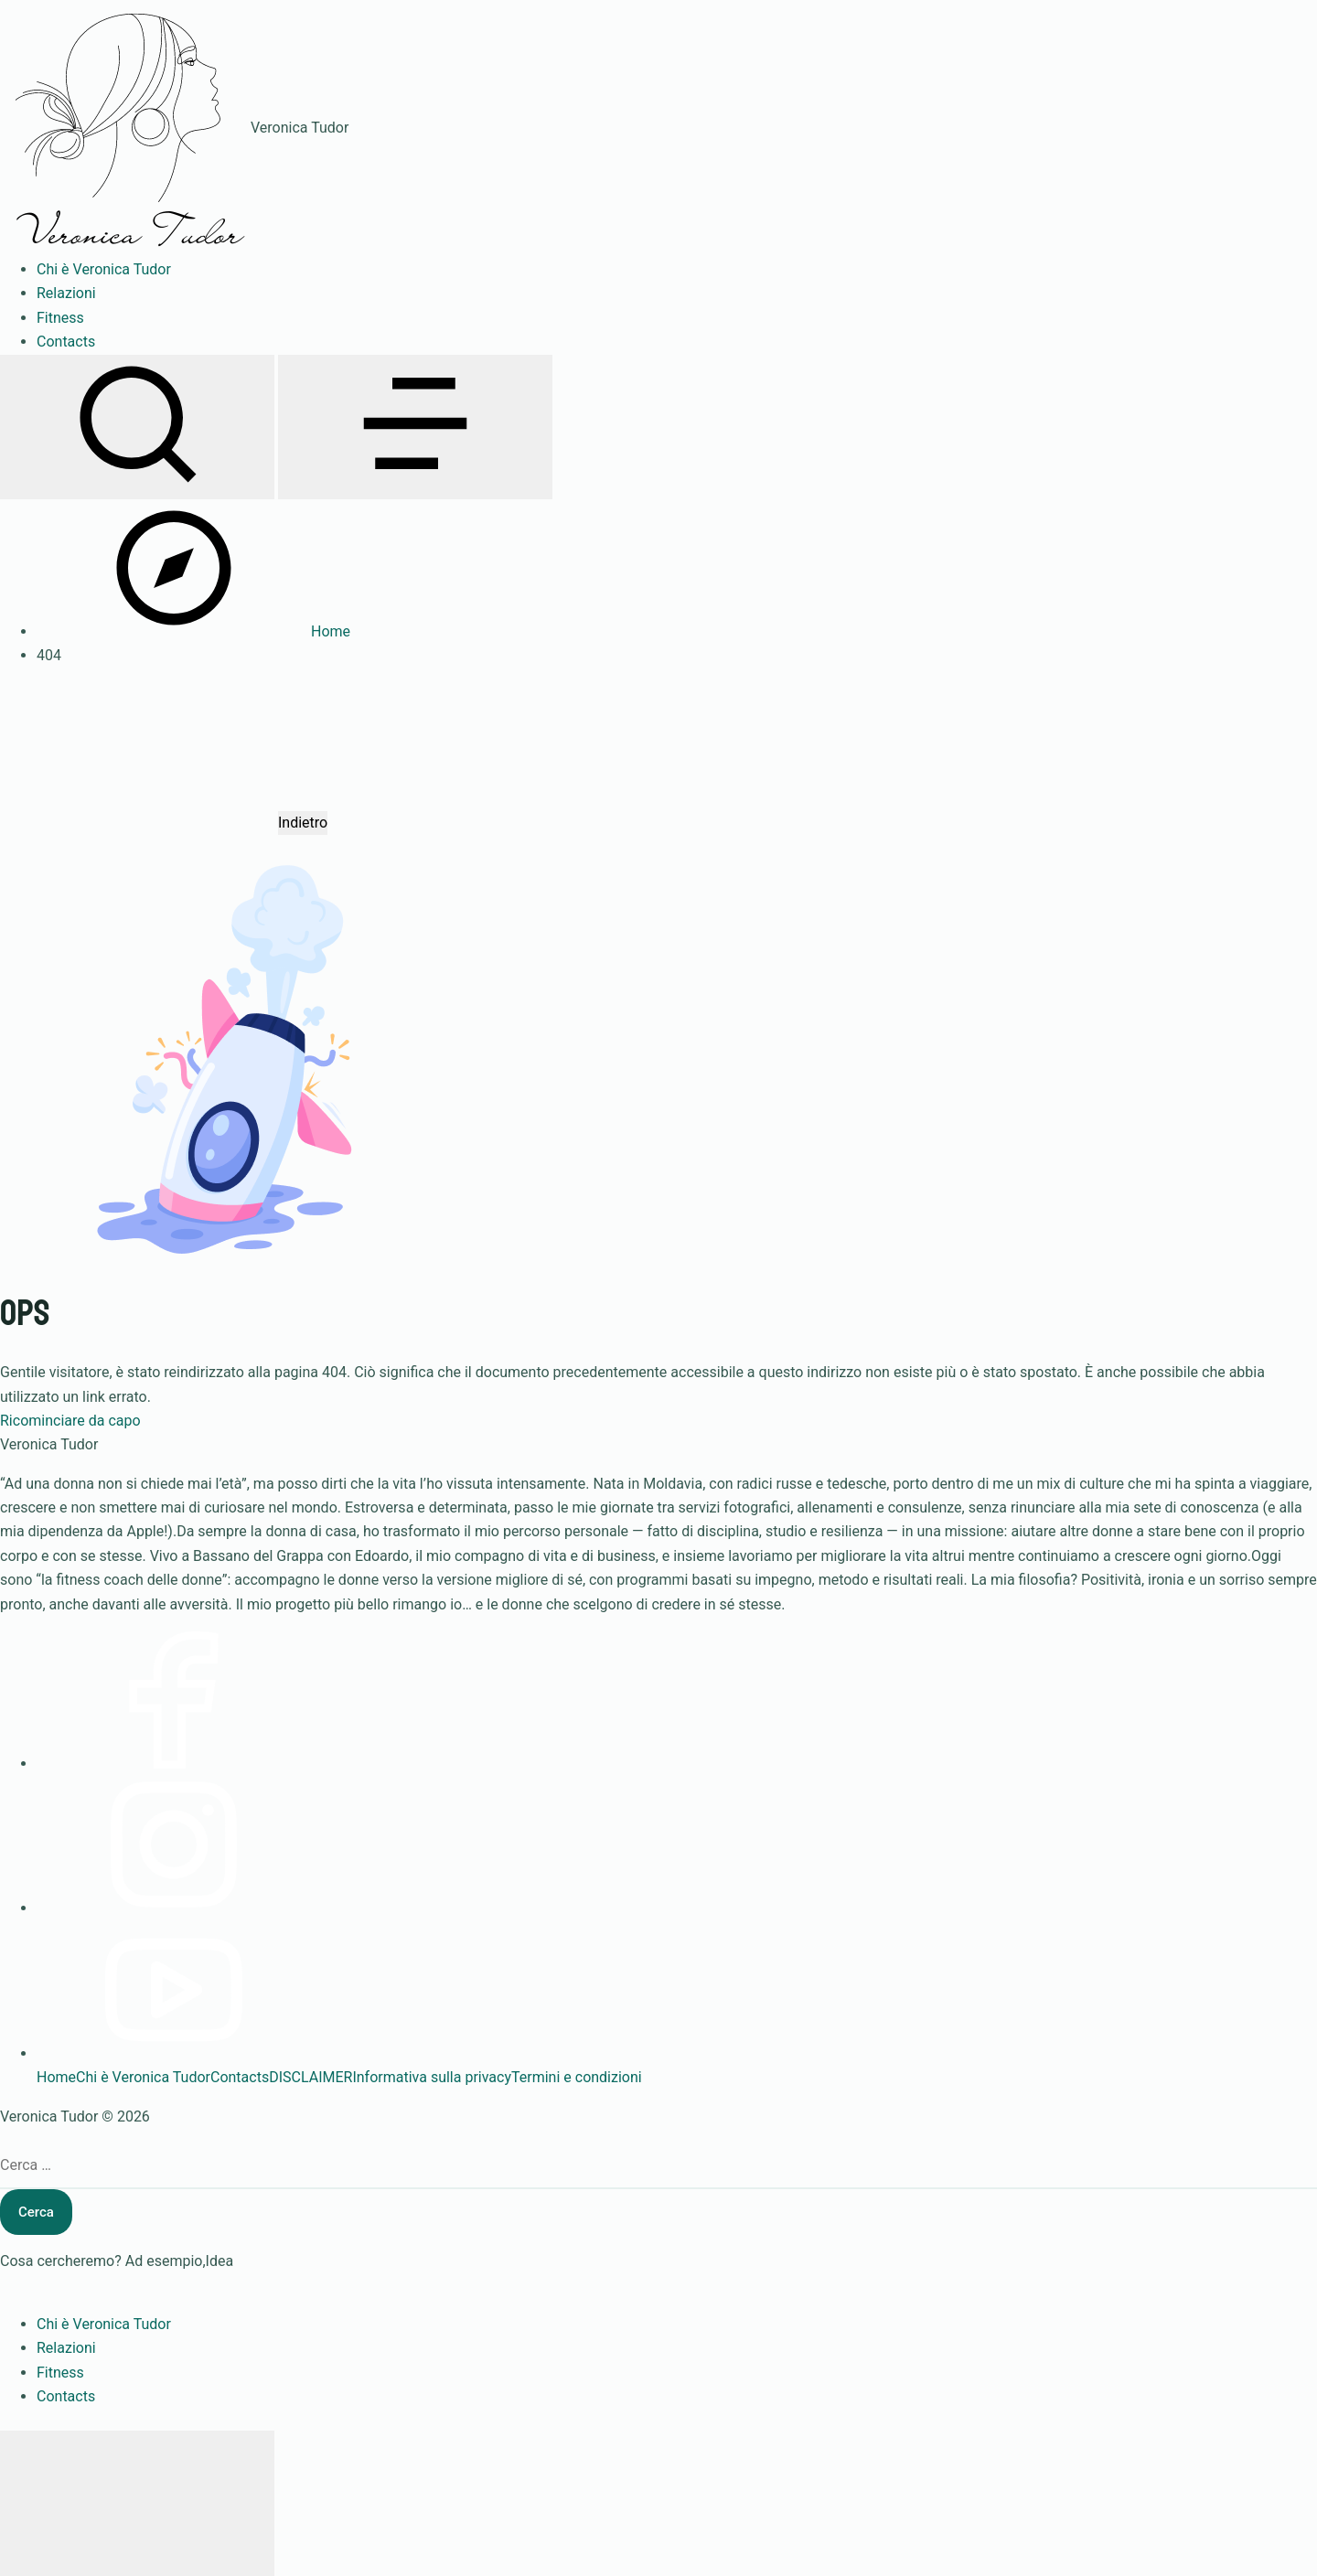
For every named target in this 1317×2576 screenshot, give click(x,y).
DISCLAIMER (310, 2077)
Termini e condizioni (576, 2077)
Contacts (239, 2077)
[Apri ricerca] (137, 427)
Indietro (302, 822)
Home (56, 2077)
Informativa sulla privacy (431, 2077)
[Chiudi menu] (137, 2503)
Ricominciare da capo (70, 1420)
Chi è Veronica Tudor (143, 2077)
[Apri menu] (415, 427)
